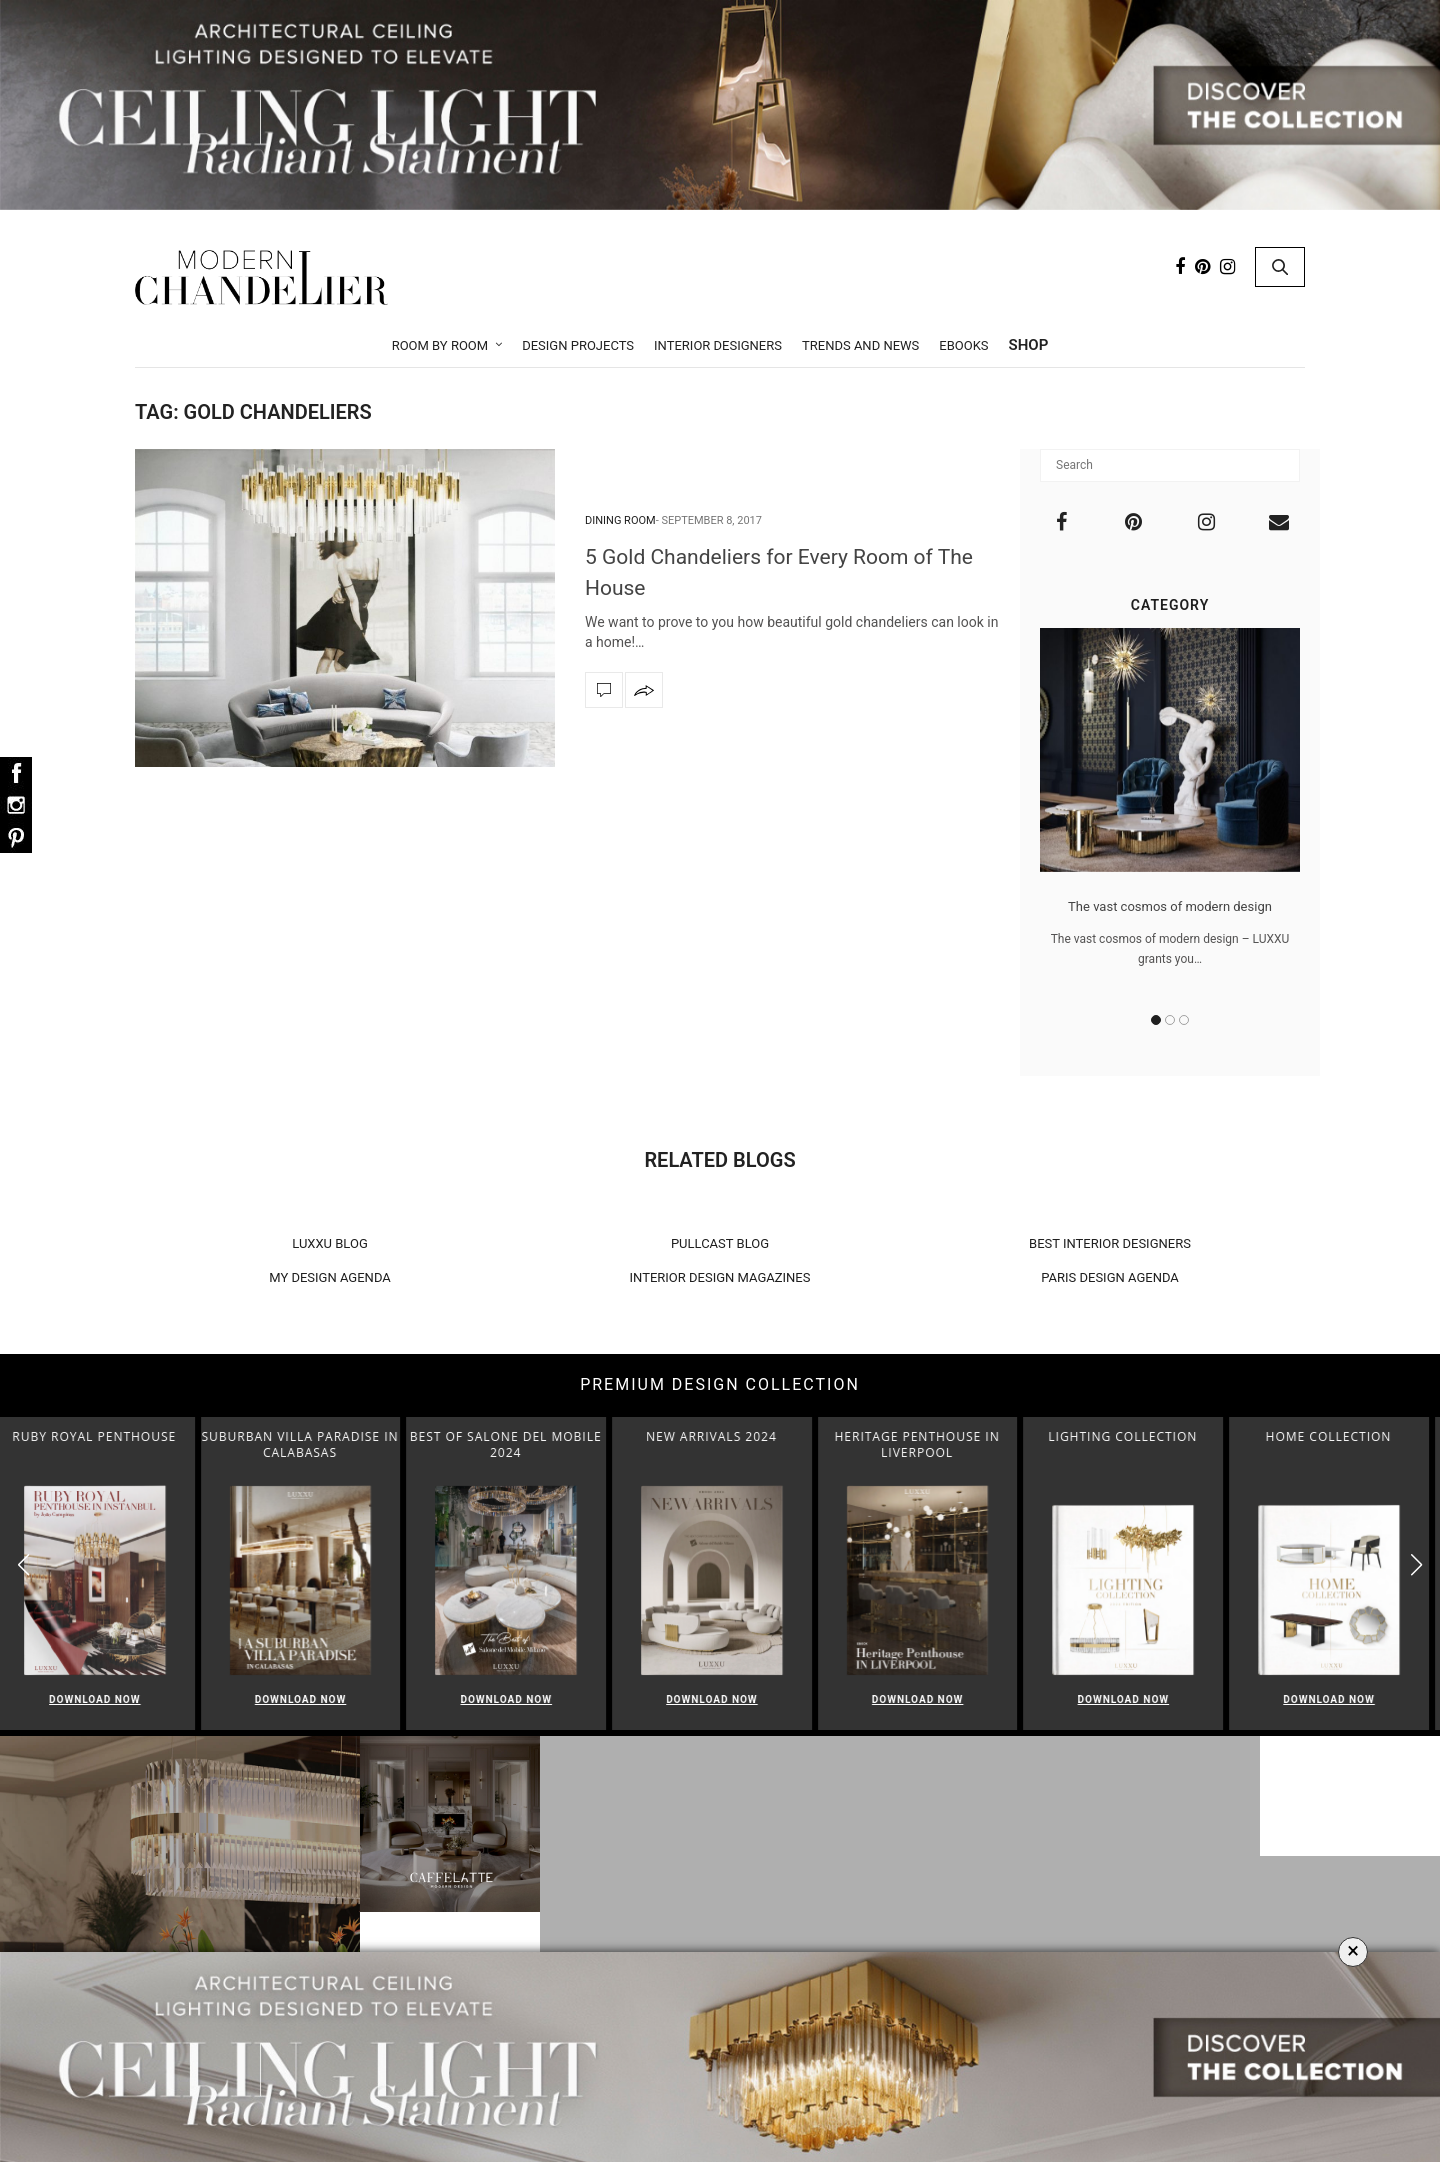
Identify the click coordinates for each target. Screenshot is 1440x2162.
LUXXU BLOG (330, 1243)
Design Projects (578, 345)
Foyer (725, 1922)
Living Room (726, 1870)
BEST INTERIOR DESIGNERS (1110, 1243)
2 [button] (1170, 1020)
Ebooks (963, 345)
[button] (1416, 1564)
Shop (1029, 345)
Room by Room (440, 345)
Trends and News (860, 345)
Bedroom (725, 1948)
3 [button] (1184, 1020)
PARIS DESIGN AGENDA (1110, 1277)
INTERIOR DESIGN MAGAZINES (720, 1277)
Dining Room (620, 520)
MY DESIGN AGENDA (330, 1277)
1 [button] (1156, 1020)
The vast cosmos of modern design (1170, 906)
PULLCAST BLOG (720, 1243)
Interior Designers (718, 345)
